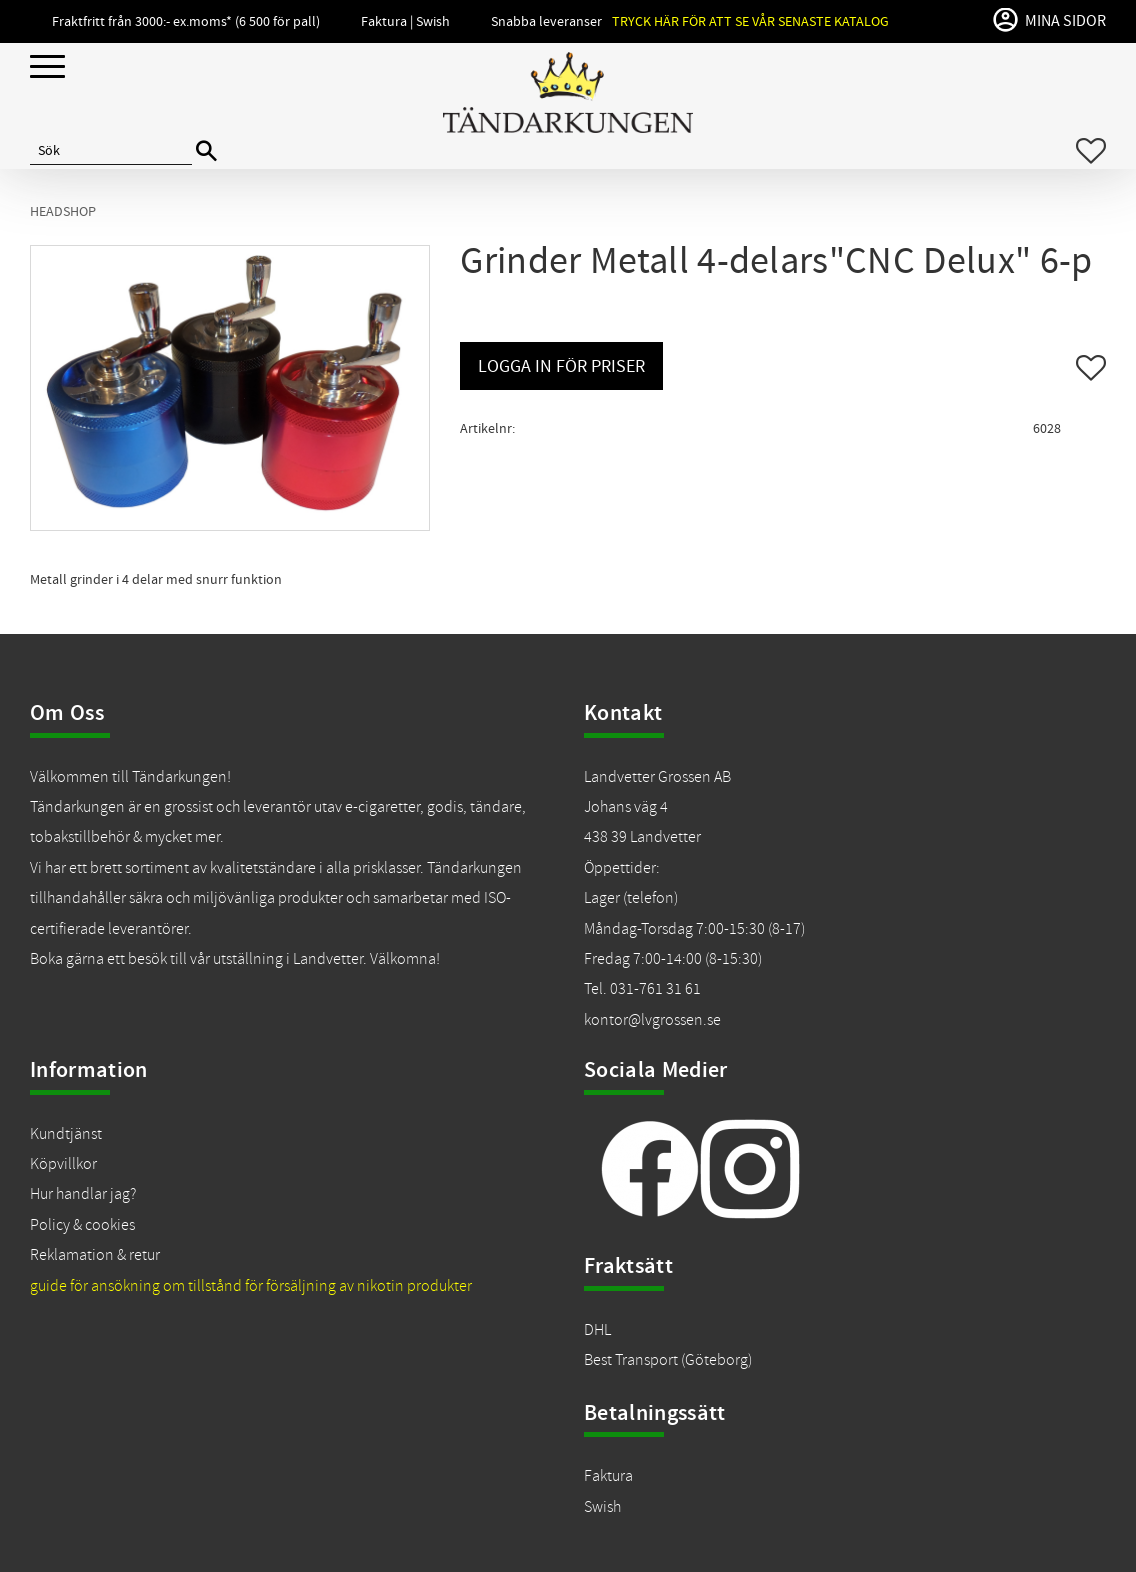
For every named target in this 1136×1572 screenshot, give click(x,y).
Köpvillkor (63, 1164)
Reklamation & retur (95, 1255)
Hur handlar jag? (83, 1194)
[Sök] (206, 151)
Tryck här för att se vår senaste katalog (750, 21)
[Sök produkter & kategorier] (111, 151)
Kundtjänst (66, 1134)
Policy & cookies (82, 1225)
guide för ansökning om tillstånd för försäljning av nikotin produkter (251, 1286)
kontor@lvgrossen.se (652, 1020)
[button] (47, 67)
